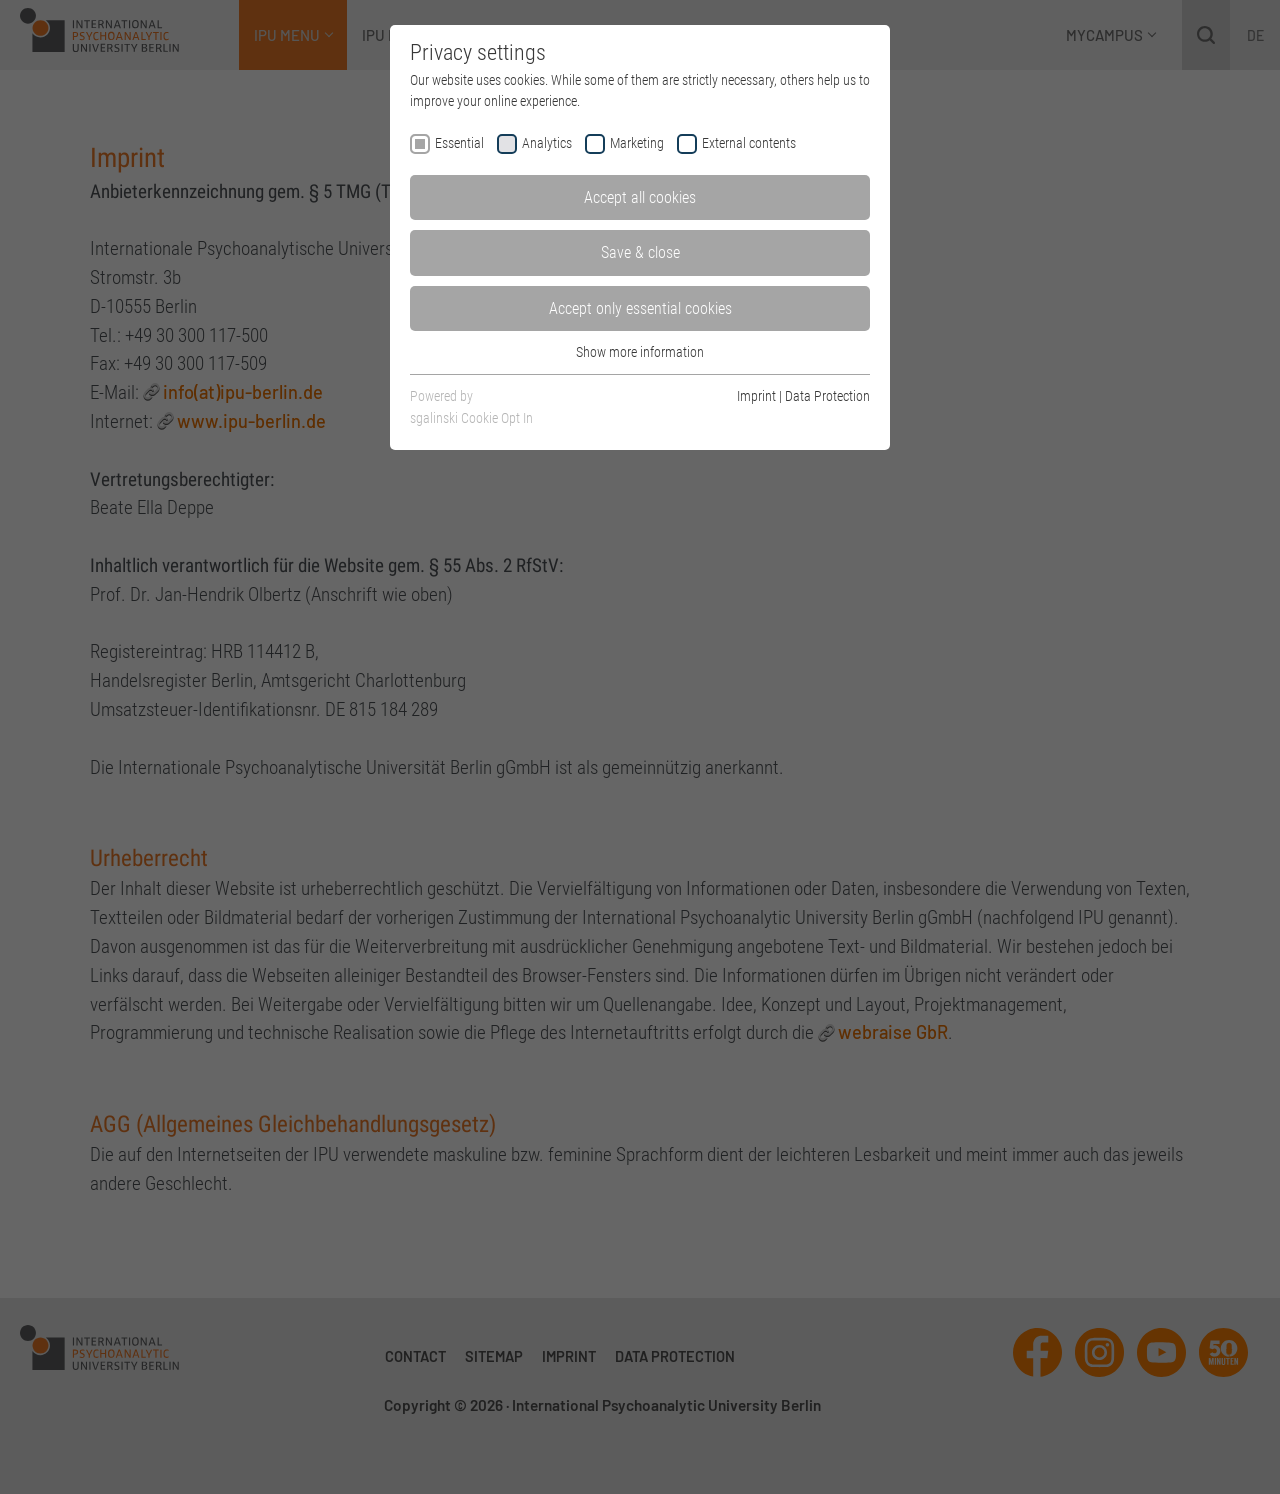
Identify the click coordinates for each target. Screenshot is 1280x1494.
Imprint (756, 396)
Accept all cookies (640, 197)
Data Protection (827, 396)
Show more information (640, 352)
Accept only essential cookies (640, 308)
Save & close (640, 252)
